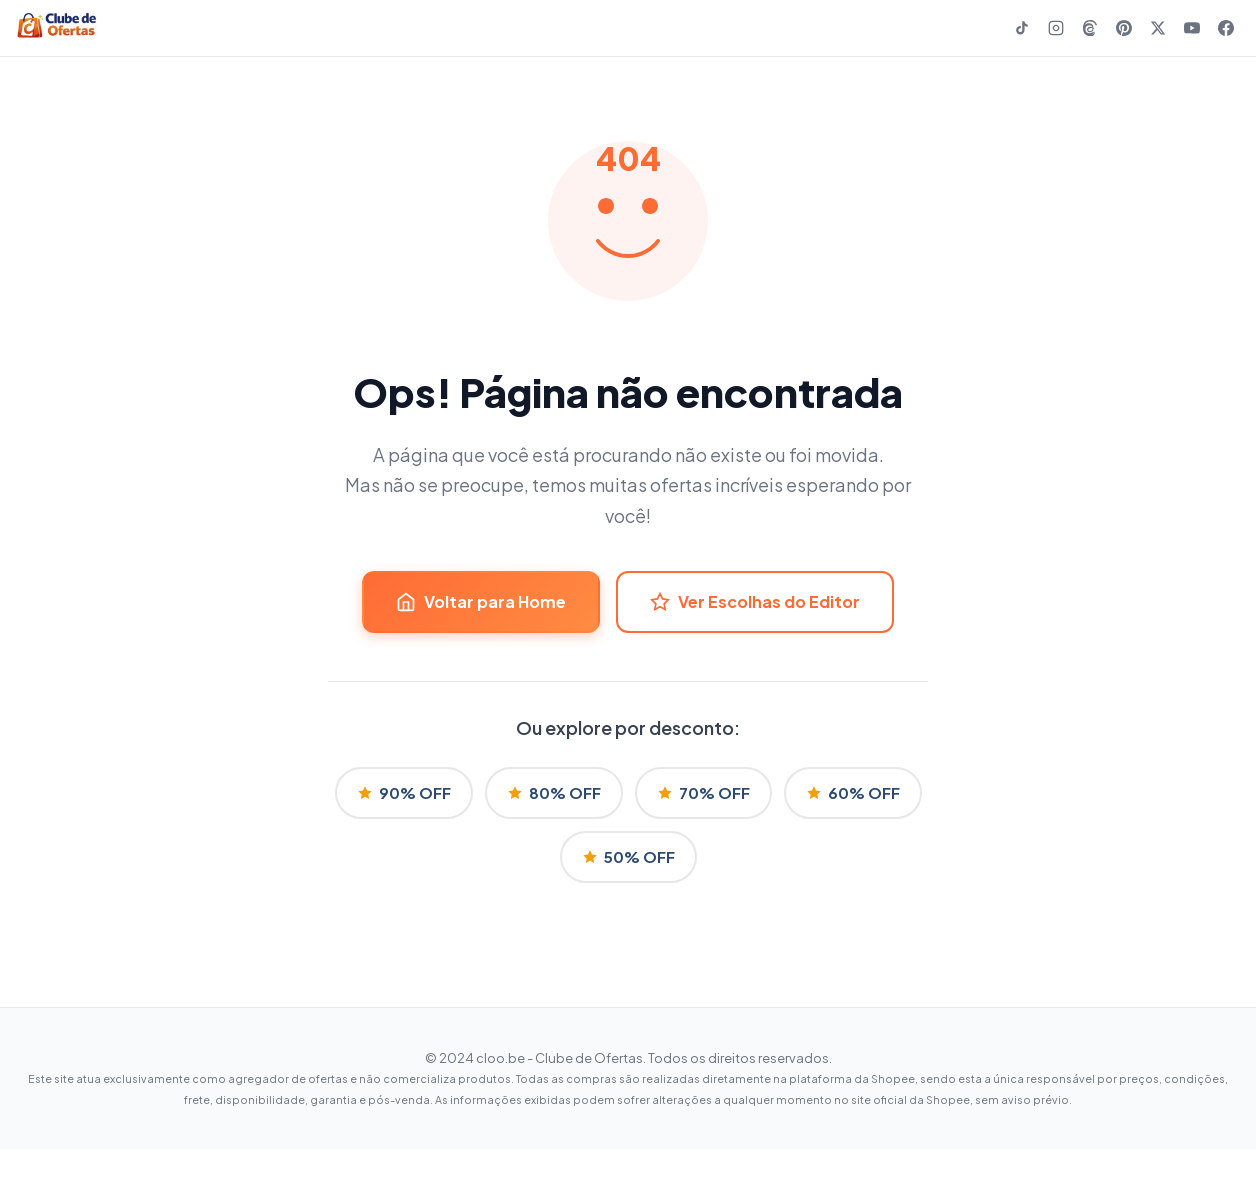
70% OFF (703, 792)
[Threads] (1090, 28)
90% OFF (404, 792)
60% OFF (853, 792)
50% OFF (628, 856)
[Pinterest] (1124, 28)
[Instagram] (1056, 28)
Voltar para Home (481, 601)
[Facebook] (1226, 28)
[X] (1158, 28)
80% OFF (554, 792)
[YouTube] (1192, 28)
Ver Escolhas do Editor (755, 601)
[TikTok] (1022, 28)
